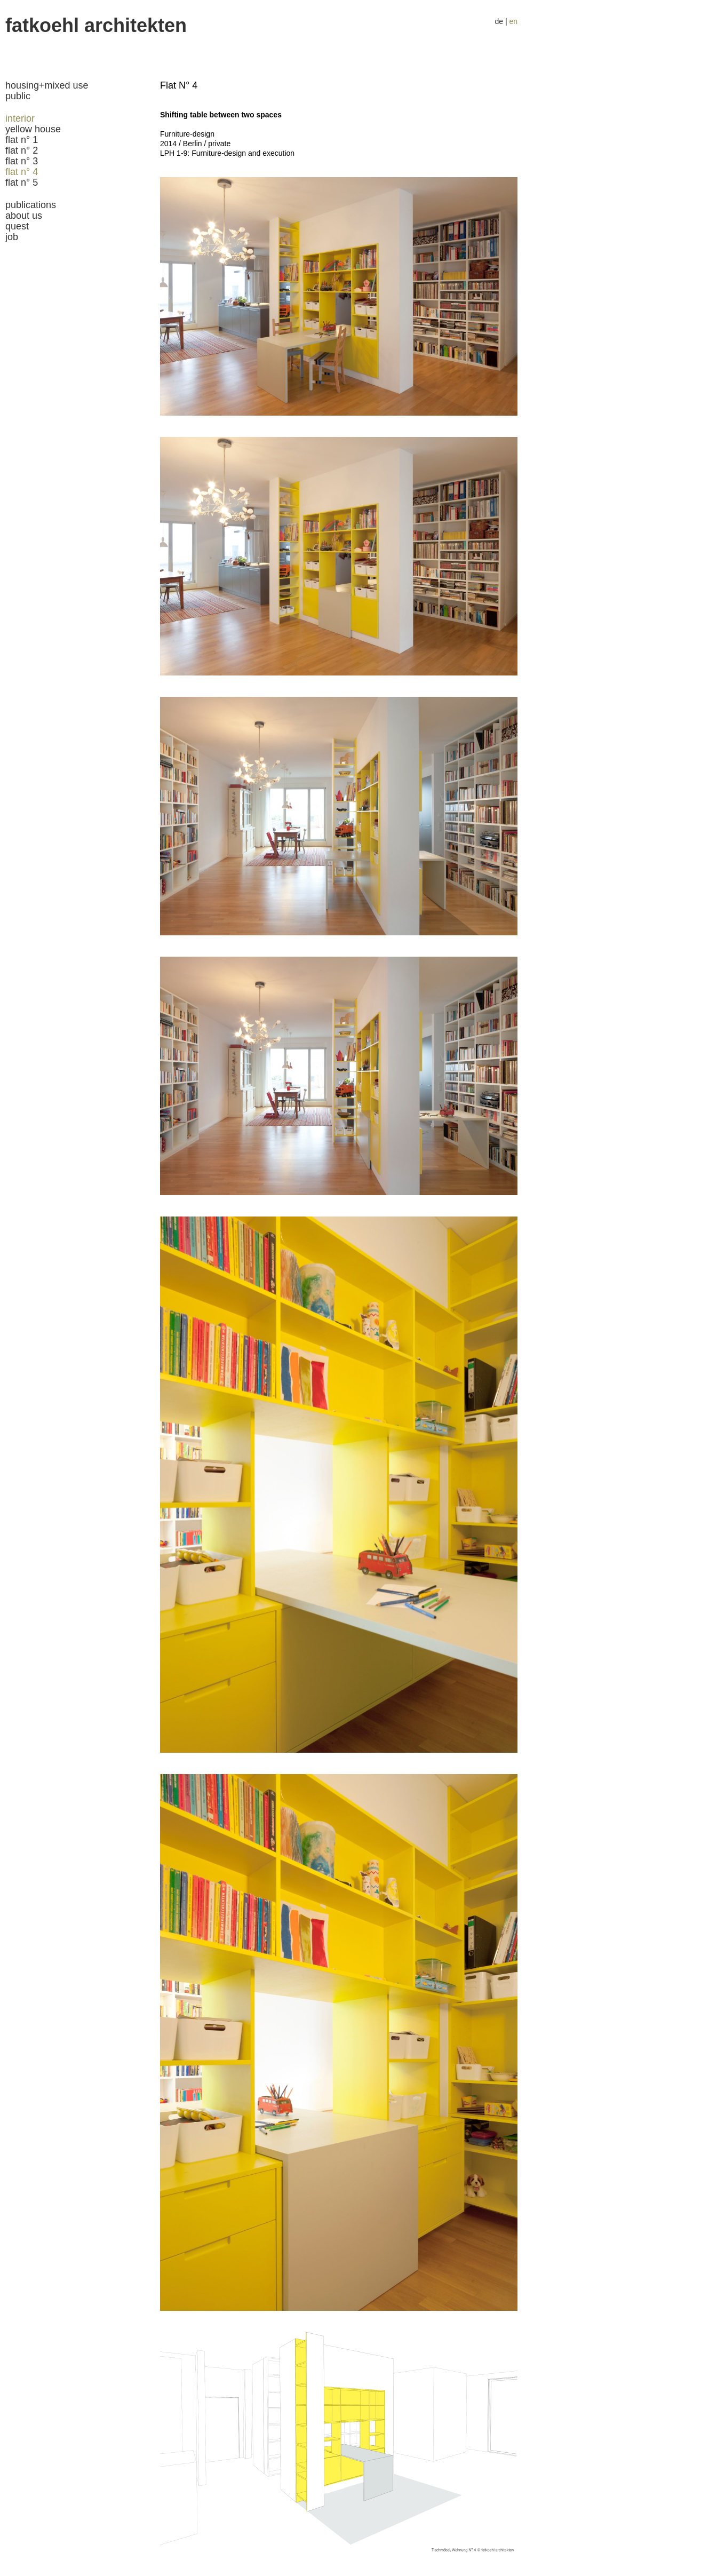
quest (17, 226)
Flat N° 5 (21, 182)
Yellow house (33, 129)
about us (23, 215)
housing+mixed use (47, 85)
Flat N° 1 (21, 139)
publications (30, 205)
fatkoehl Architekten (96, 25)
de (499, 21)
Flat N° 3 (21, 161)
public (17, 96)
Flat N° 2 (21, 150)
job (11, 237)
